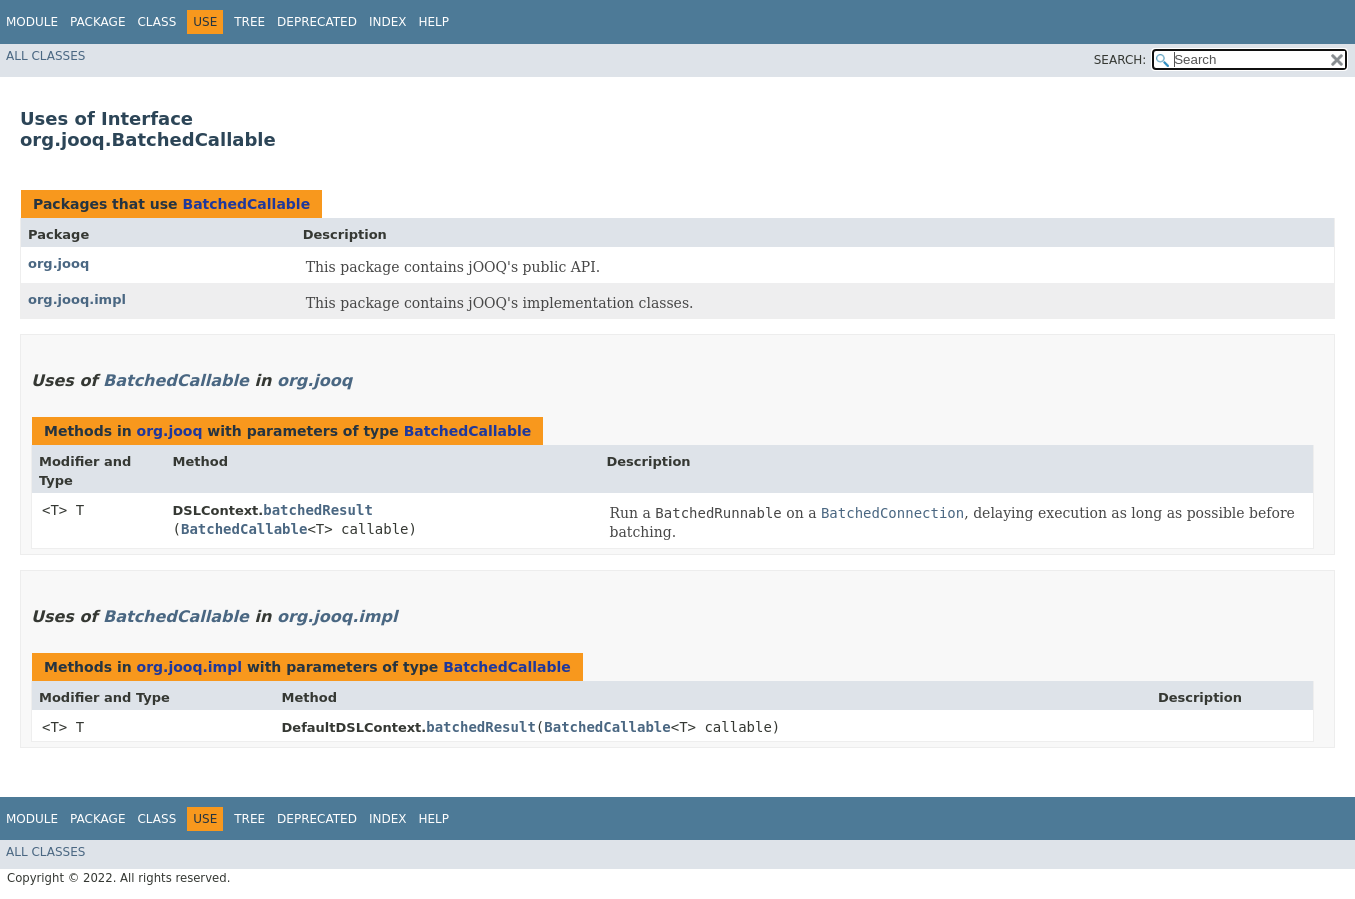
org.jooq (58, 263)
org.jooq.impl (77, 299)
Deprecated (317, 22)
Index (388, 22)
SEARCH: (1120, 60)
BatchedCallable (246, 204)
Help (433, 22)
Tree (249, 22)
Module (32, 22)
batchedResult (318, 510)
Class (156, 22)
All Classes (45, 56)
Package (97, 22)
